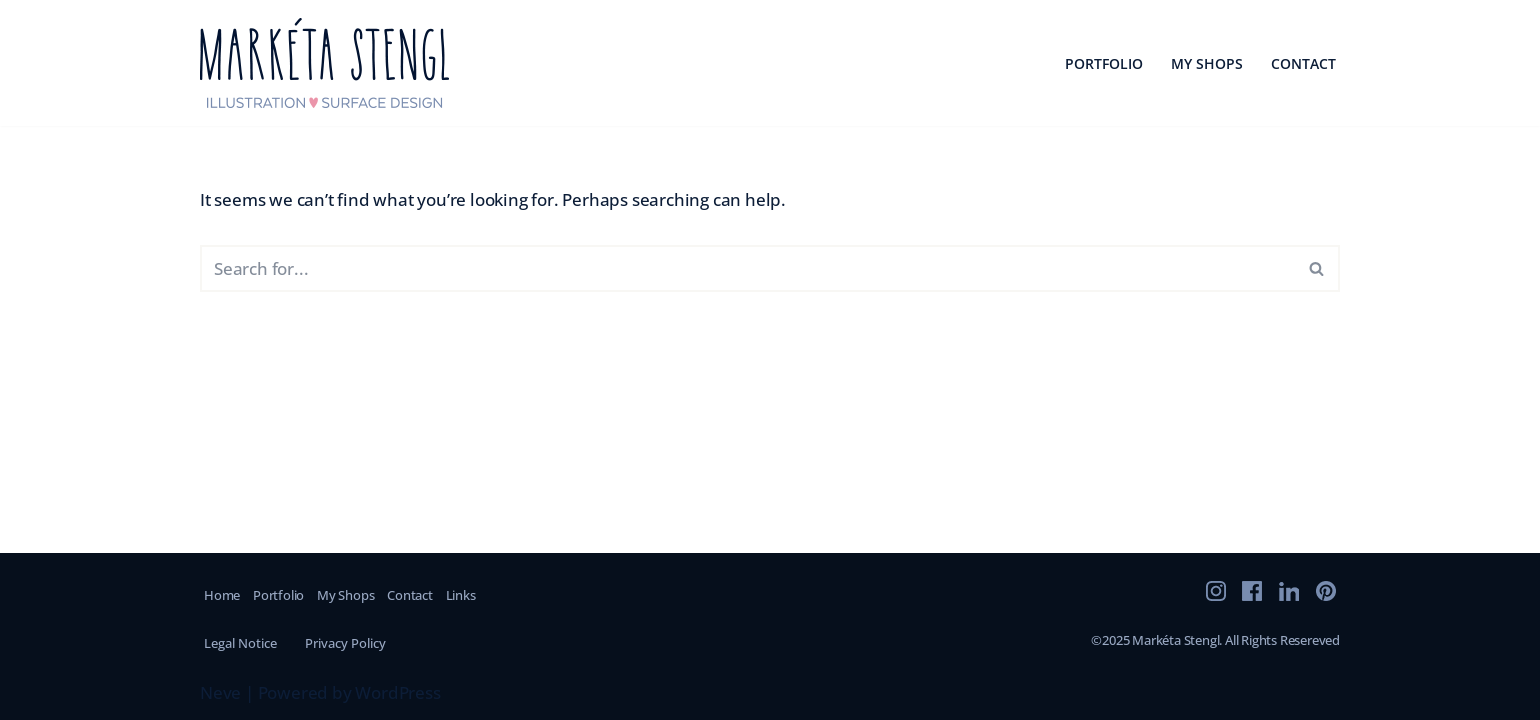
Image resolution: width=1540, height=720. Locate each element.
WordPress (397, 692)
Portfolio (1104, 63)
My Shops (1207, 63)
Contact (1303, 63)
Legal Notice (240, 643)
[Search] (747, 268)
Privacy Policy (345, 643)
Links (461, 595)
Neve (220, 692)
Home (222, 595)
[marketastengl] (325, 63)
